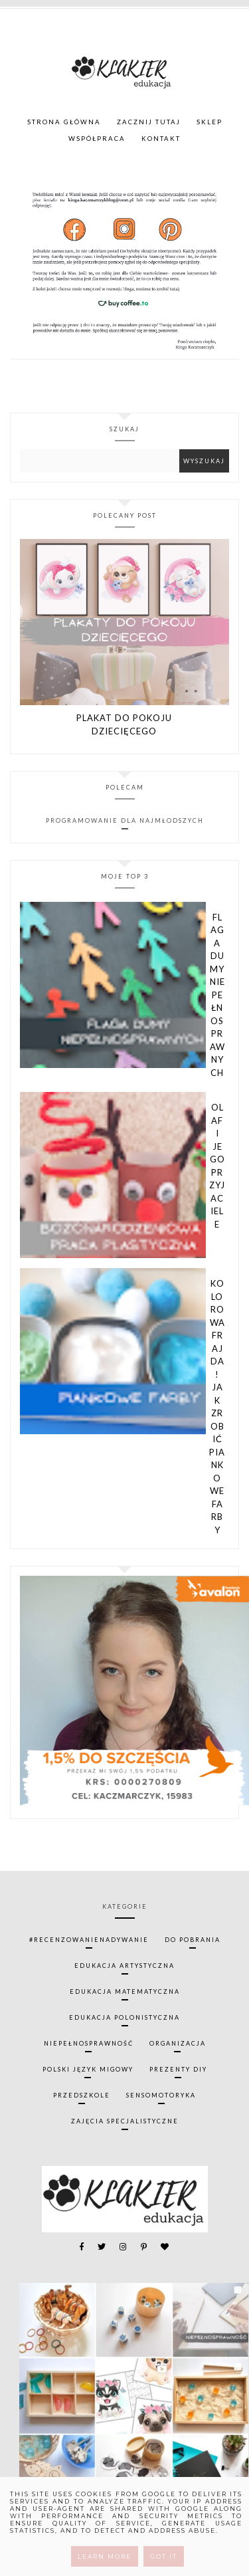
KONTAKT (161, 138)
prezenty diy (178, 2069)
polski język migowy (87, 2069)
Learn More (104, 2556)
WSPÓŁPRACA (96, 138)
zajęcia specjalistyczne (125, 2121)
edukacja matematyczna (125, 1991)
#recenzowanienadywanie (89, 1939)
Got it (163, 2556)
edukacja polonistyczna (124, 2017)
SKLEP (209, 122)
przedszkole (81, 2095)
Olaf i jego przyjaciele (217, 1166)
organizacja (177, 2043)
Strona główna (64, 122)
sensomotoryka (161, 2095)
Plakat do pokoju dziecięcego (124, 724)
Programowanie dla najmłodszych (125, 820)
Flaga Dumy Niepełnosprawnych (217, 995)
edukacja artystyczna (124, 1965)
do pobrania (192, 1939)
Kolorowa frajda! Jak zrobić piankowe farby (217, 1406)
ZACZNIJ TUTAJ (149, 122)
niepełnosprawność (88, 2043)
